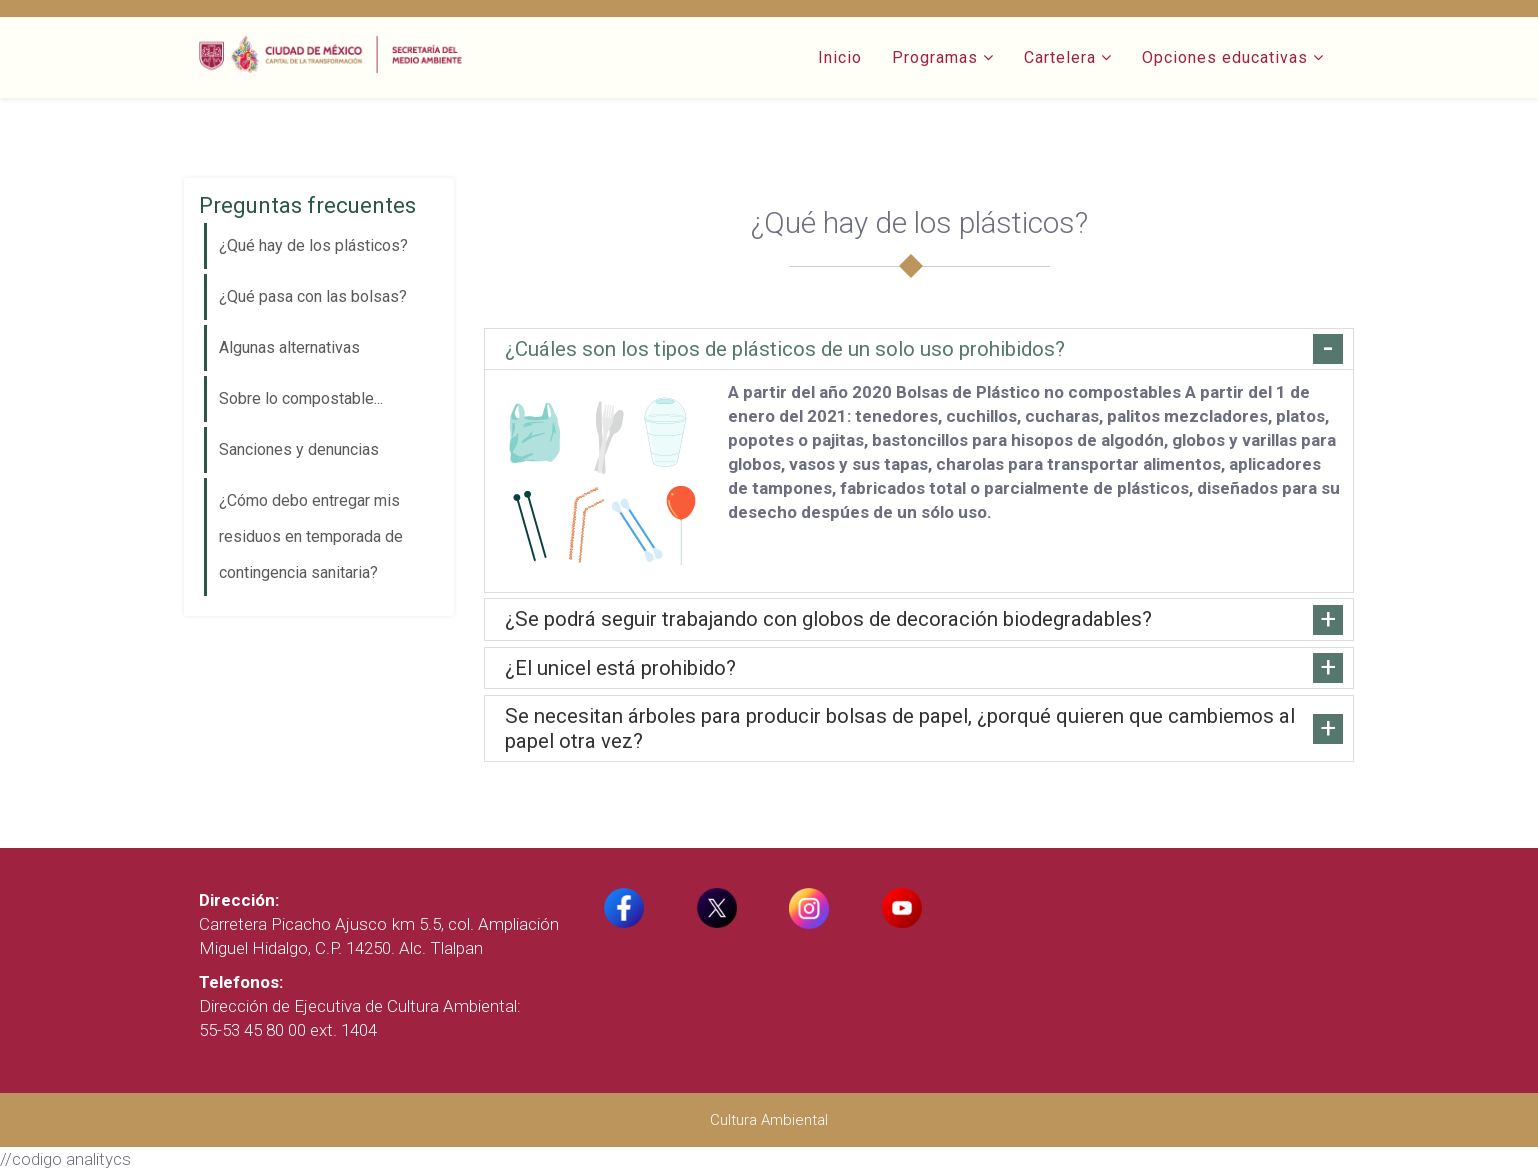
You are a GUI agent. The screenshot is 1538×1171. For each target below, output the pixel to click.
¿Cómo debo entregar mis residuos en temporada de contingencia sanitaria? (311, 536)
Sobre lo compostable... (301, 398)
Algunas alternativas (289, 347)
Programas (935, 57)
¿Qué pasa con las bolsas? (313, 296)
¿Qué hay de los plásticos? (313, 245)
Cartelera (1060, 57)
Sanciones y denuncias (299, 449)
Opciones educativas (1225, 57)
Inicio (840, 57)
